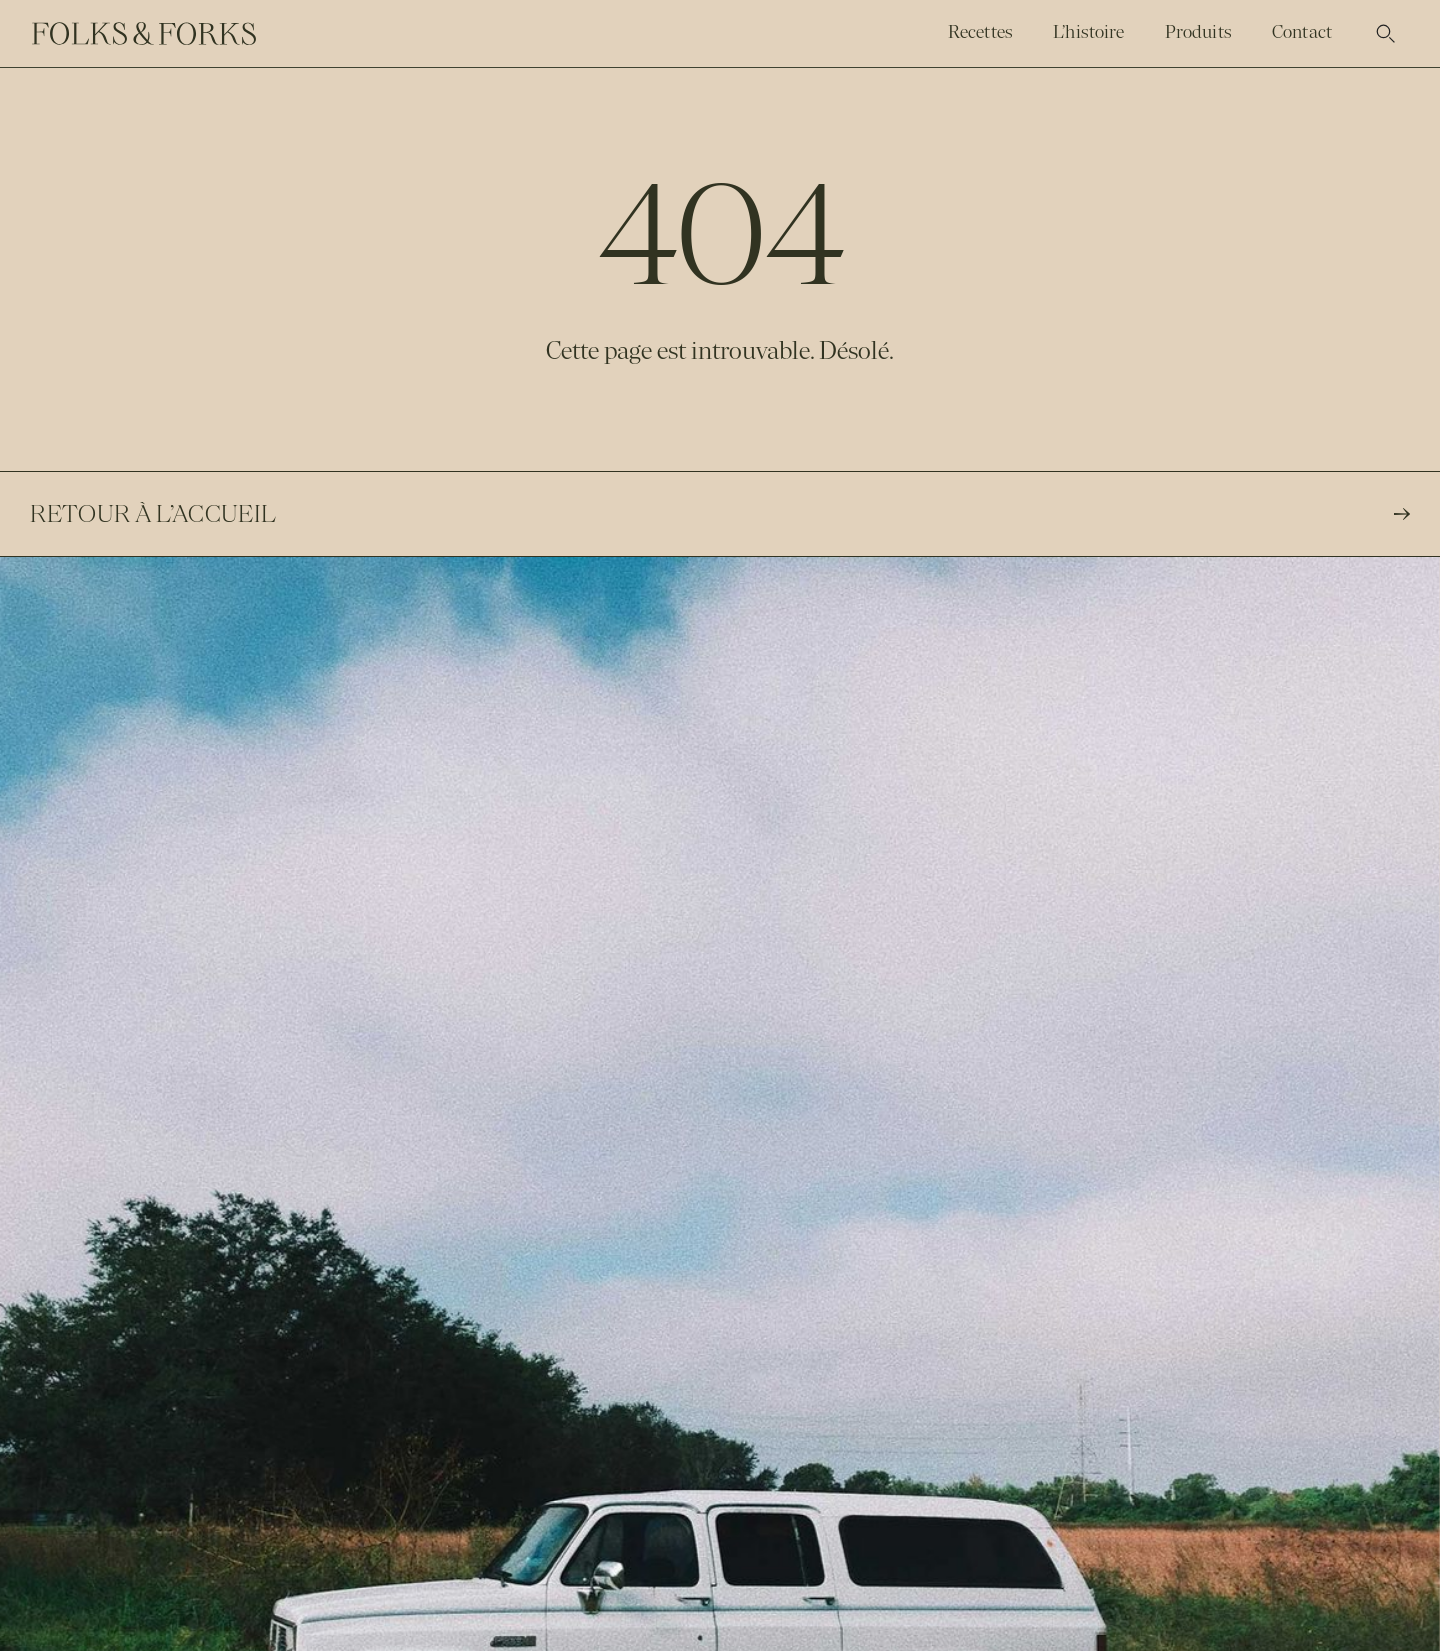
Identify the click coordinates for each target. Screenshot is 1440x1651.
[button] (1386, 34)
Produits (1198, 32)
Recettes (980, 32)
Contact (1302, 32)
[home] (144, 34)
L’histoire (1089, 32)
